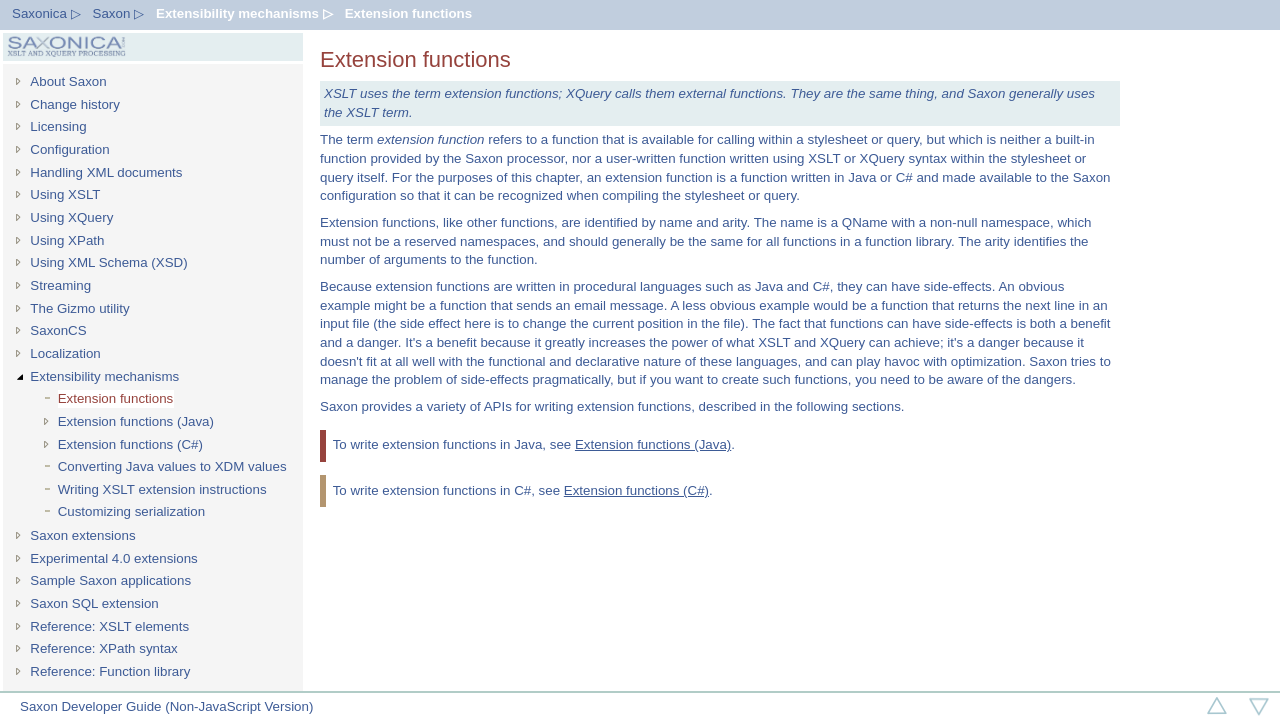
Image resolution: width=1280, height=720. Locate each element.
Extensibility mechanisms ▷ (244, 13)
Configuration (69, 149)
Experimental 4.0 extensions (113, 558)
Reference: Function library (110, 671)
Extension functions (408, 13)
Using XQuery (71, 217)
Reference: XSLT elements (109, 626)
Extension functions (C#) (130, 444)
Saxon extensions (82, 535)
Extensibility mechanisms (104, 376)
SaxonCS (58, 330)
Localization (65, 353)
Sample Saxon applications (110, 580)
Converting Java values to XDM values (172, 466)
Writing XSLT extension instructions (162, 489)
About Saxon (68, 81)
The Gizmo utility (79, 308)
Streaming (60, 285)
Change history (75, 104)
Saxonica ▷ (46, 13)
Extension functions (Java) (136, 421)
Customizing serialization (131, 511)
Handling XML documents (106, 172)
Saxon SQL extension (94, 603)
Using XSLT (65, 194)
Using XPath (67, 240)
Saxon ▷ (119, 13)
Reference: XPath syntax (103, 648)
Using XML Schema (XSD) (108, 262)
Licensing (58, 126)
